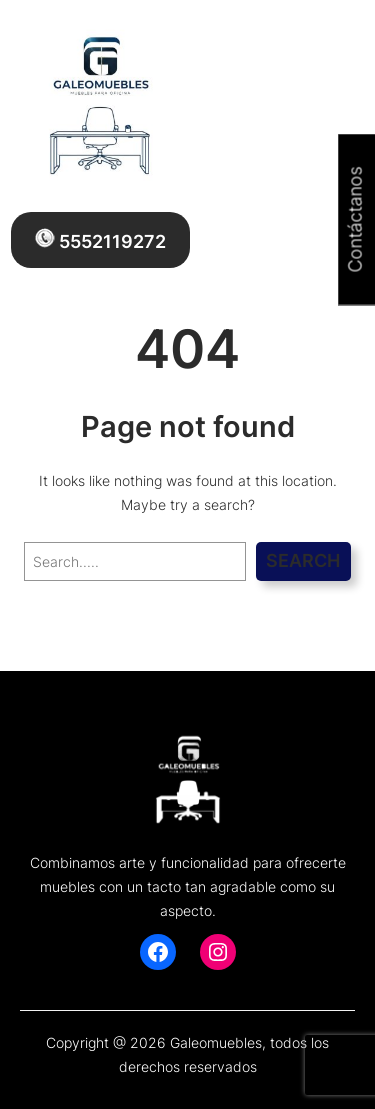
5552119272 (100, 240)
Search (303, 560)
